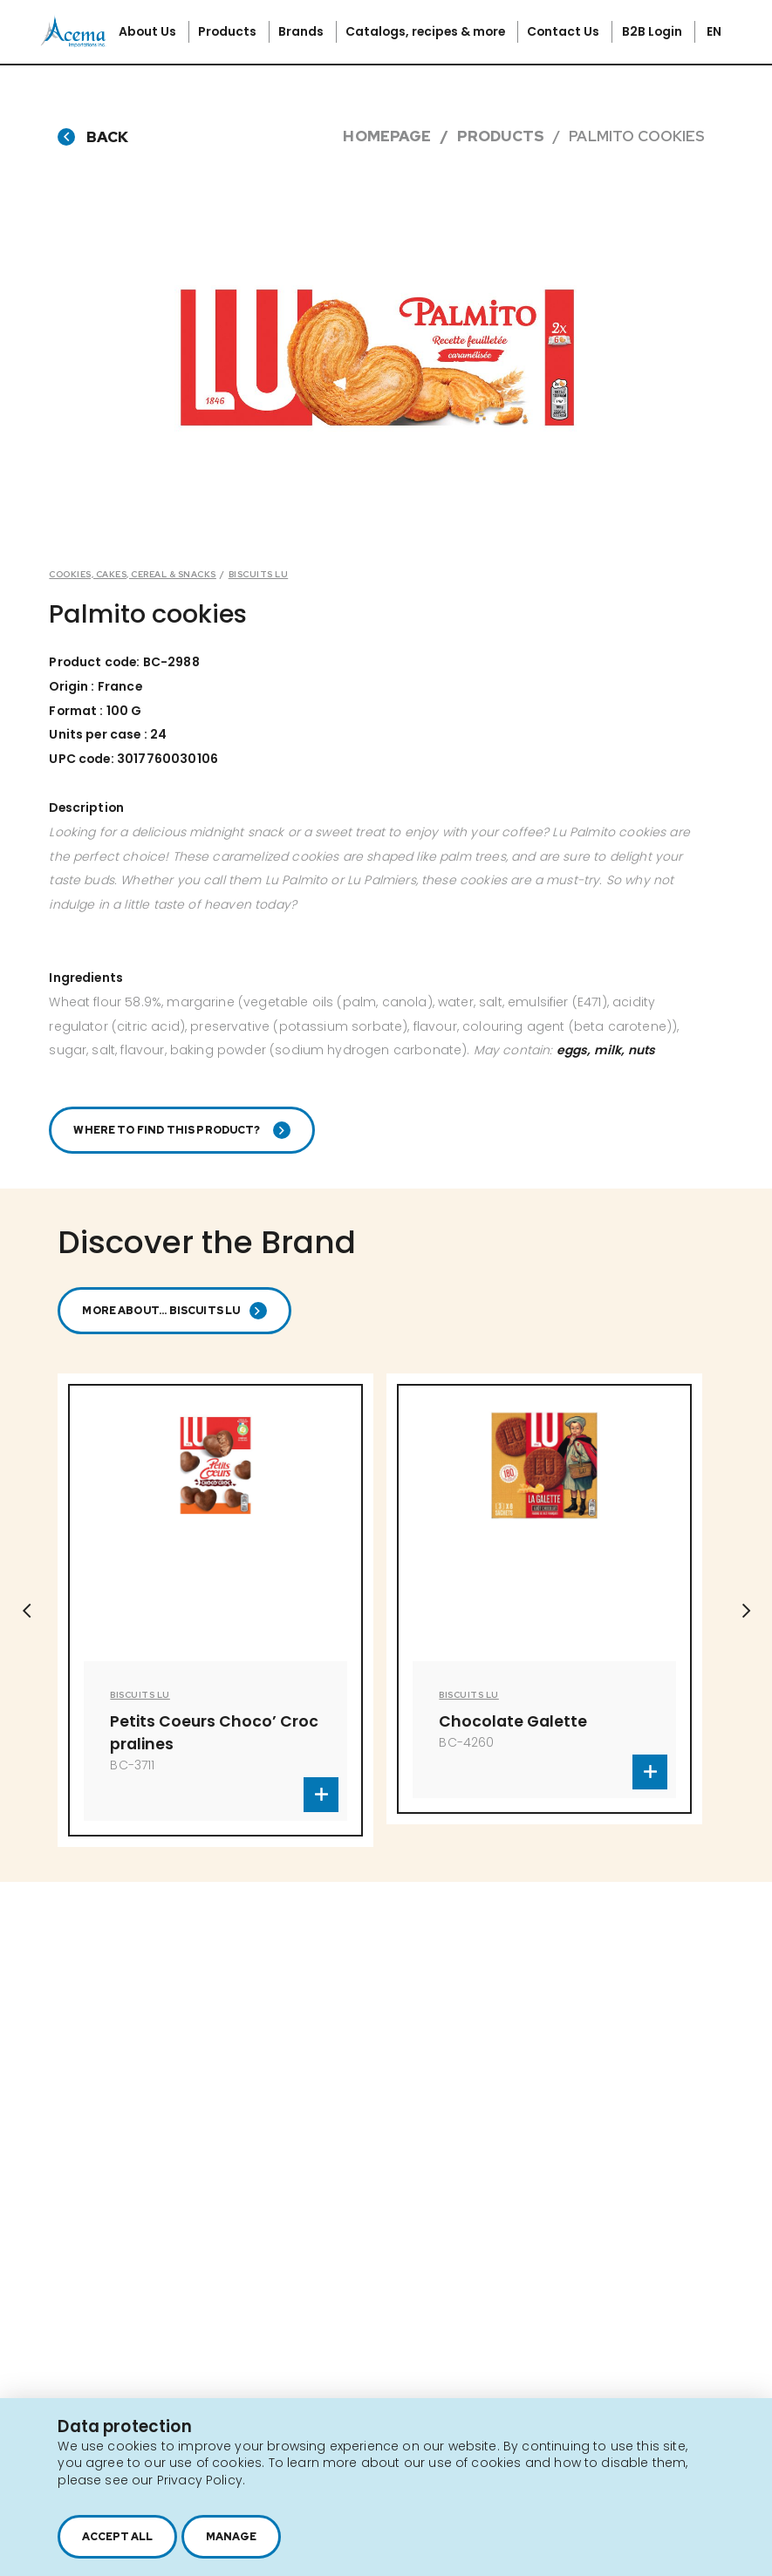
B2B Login (653, 31)
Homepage (387, 136)
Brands (302, 31)
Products (228, 31)
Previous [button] (26, 1611)
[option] (215, 1610)
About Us (149, 31)
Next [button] (746, 1611)
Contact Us (564, 31)
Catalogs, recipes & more (426, 31)
